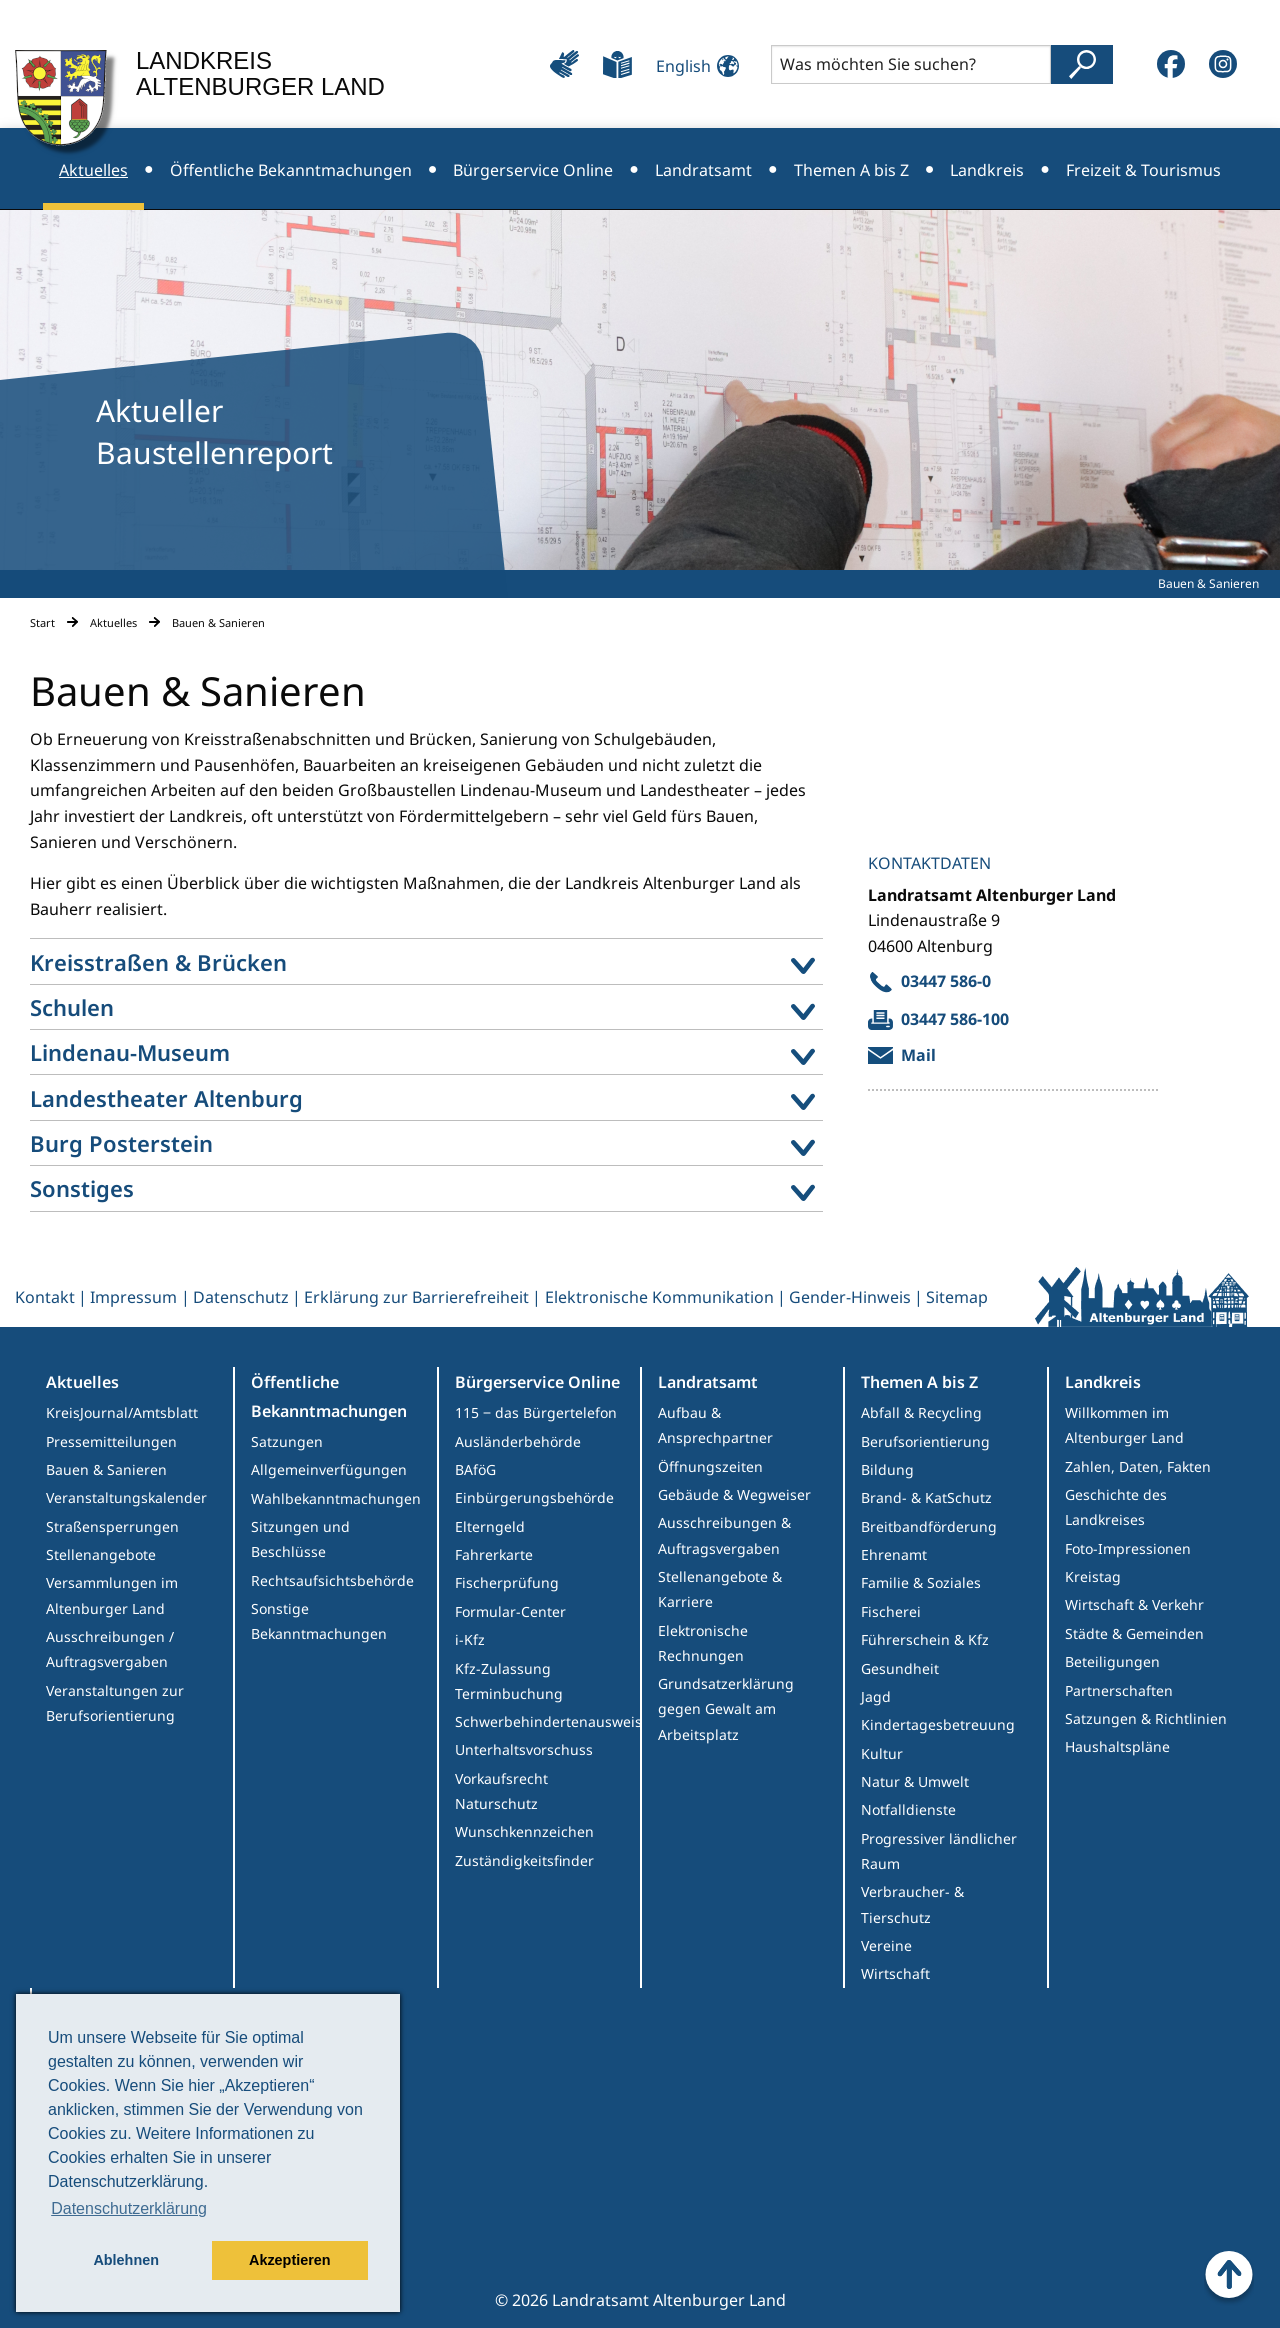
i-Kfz (470, 1639)
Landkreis (1103, 1382)
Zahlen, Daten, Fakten (1138, 1466)
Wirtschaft (895, 1973)
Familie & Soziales (921, 1582)
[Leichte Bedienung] (564, 64)
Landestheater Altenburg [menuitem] (166, 1098)
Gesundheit (900, 1668)
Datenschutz (241, 1297)
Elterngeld (490, 1526)
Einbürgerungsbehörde (534, 1497)
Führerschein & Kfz (925, 1639)
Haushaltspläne (1117, 1746)
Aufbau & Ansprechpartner (715, 1425)
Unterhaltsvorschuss (524, 1749)
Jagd (876, 1696)
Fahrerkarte (494, 1554)
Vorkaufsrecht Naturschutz (501, 1791)
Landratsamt (708, 1382)
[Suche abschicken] (1082, 64)
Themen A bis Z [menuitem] (851, 170)
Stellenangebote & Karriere (720, 1589)
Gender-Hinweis (850, 1297)
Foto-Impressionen (1128, 1548)
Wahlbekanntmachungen (336, 1498)
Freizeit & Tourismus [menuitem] (1143, 170)
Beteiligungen (1112, 1661)
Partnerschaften (1119, 1690)
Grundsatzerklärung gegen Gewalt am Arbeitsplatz (726, 1708)
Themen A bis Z (919, 1382)
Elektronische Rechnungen (703, 1643)
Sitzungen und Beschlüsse (300, 1539)
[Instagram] (1223, 64)
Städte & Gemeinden (1134, 1633)
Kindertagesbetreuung (938, 1724)
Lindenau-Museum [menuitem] (130, 1052)
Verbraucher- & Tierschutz (912, 1904)
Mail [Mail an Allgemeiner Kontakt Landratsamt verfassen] (918, 1055)
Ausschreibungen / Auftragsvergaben (110, 1649)
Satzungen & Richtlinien (1146, 1718)
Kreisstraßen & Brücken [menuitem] (158, 962)
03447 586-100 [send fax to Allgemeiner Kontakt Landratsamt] (955, 1019)
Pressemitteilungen (111, 1441)
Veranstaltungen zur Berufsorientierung (115, 1703)
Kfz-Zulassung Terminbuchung (509, 1681)
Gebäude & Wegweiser (734, 1494)
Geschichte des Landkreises (1116, 1507)
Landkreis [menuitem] (987, 170)
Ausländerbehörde (518, 1441)
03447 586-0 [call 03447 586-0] (946, 981)
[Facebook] (1171, 64)
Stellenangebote (101, 1554)
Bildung (887, 1469)
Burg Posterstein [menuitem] (121, 1143)
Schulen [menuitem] (72, 1007)
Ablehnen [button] (126, 2260)
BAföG (475, 1469)
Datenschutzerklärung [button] (129, 2208)
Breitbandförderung (929, 1526)
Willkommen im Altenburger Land (1124, 1425)
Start (42, 622)
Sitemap (957, 1297)
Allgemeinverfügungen (329, 1469)
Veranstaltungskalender (126, 1497)
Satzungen (287, 1441)
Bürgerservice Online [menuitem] (533, 170)
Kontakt (45, 1297)
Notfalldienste (908, 1809)
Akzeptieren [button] (290, 2260)
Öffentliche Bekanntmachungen (329, 1396)
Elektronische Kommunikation (659, 1297)
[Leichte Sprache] (617, 64)
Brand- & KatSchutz (926, 1497)
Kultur (882, 1753)
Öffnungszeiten (710, 1466)
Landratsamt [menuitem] (703, 170)
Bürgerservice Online (537, 1382)
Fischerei (891, 1611)
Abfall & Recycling (921, 1412)
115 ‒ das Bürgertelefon (536, 1412)
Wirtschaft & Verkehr (1134, 1604)
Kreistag (1093, 1576)
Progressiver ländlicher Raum (939, 1851)
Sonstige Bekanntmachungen (319, 1621)
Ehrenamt (894, 1554)
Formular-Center (510, 1611)
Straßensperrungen (112, 1526)
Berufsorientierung (925, 1441)
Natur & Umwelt (915, 1781)
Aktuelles (113, 622)
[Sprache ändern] (691, 63)
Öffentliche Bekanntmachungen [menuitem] (291, 170)
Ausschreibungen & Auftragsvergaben (724, 1535)
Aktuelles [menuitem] (93, 170)
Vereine (886, 1945)
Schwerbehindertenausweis (547, 1721)
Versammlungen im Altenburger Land (112, 1595)
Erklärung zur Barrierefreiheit (416, 1297)
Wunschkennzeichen (524, 1831)
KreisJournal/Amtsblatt (122, 1412)
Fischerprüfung (507, 1582)
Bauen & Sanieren (106, 1469)
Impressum (133, 1297)
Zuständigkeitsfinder (524, 1860)
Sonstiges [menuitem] (82, 1188)
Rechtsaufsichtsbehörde (332, 1580)
